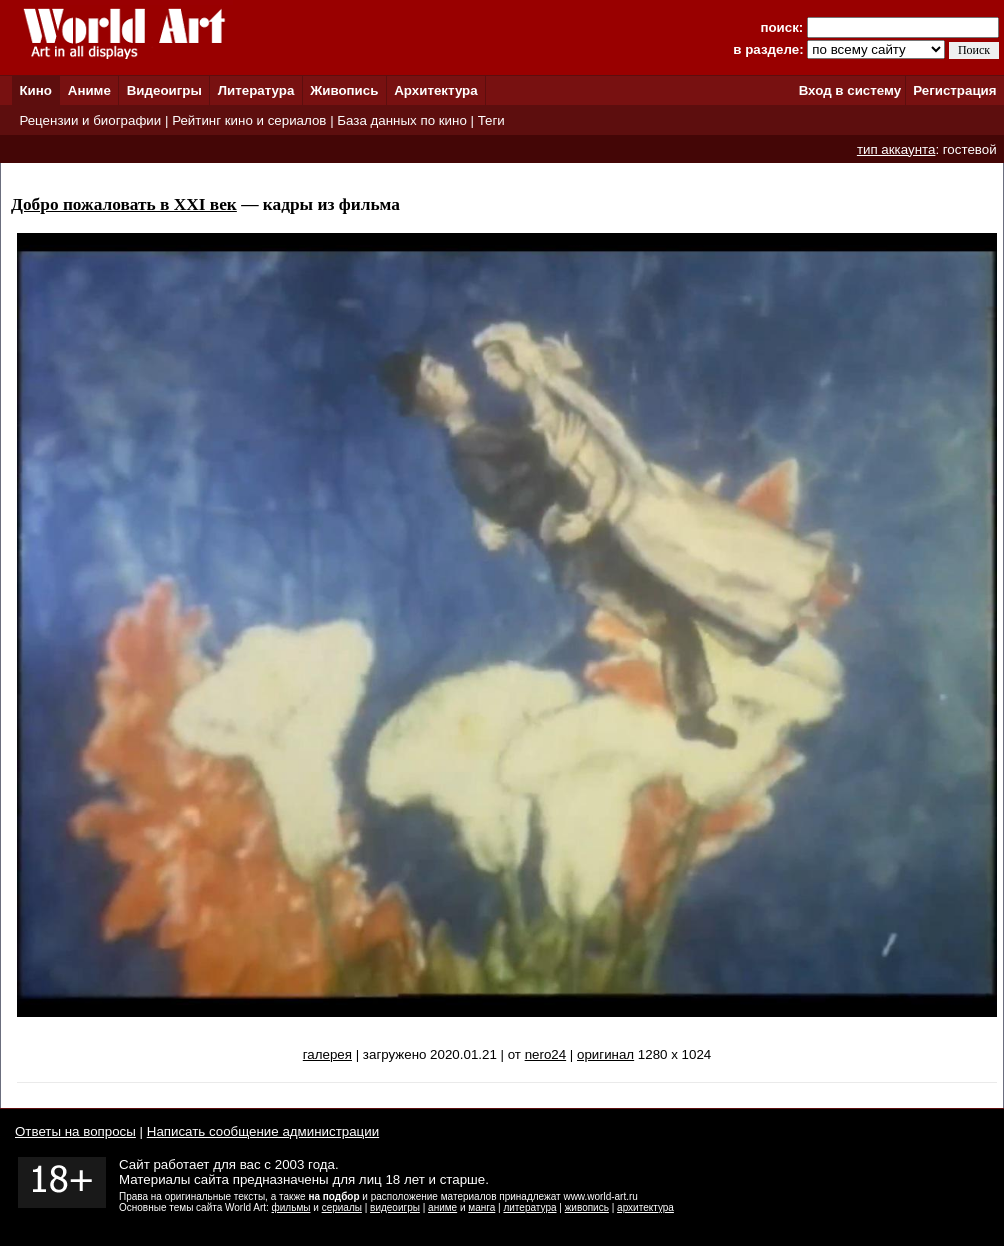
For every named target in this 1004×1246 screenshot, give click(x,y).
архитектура (645, 1207)
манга (481, 1207)
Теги (491, 120)
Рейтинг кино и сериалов (249, 120)
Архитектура (435, 90)
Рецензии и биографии (90, 120)
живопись (587, 1207)
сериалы (342, 1207)
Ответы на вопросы (75, 1131)
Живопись (344, 90)
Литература (256, 90)
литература (529, 1207)
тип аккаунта (896, 149)
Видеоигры (164, 90)
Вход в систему (850, 90)
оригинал (605, 1054)
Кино (35, 90)
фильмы (291, 1207)
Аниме (89, 90)
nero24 (546, 1054)
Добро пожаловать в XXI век (124, 204)
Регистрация (954, 90)
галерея (327, 1054)
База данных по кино (401, 120)
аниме (442, 1207)
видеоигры (395, 1207)
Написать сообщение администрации (263, 1131)
